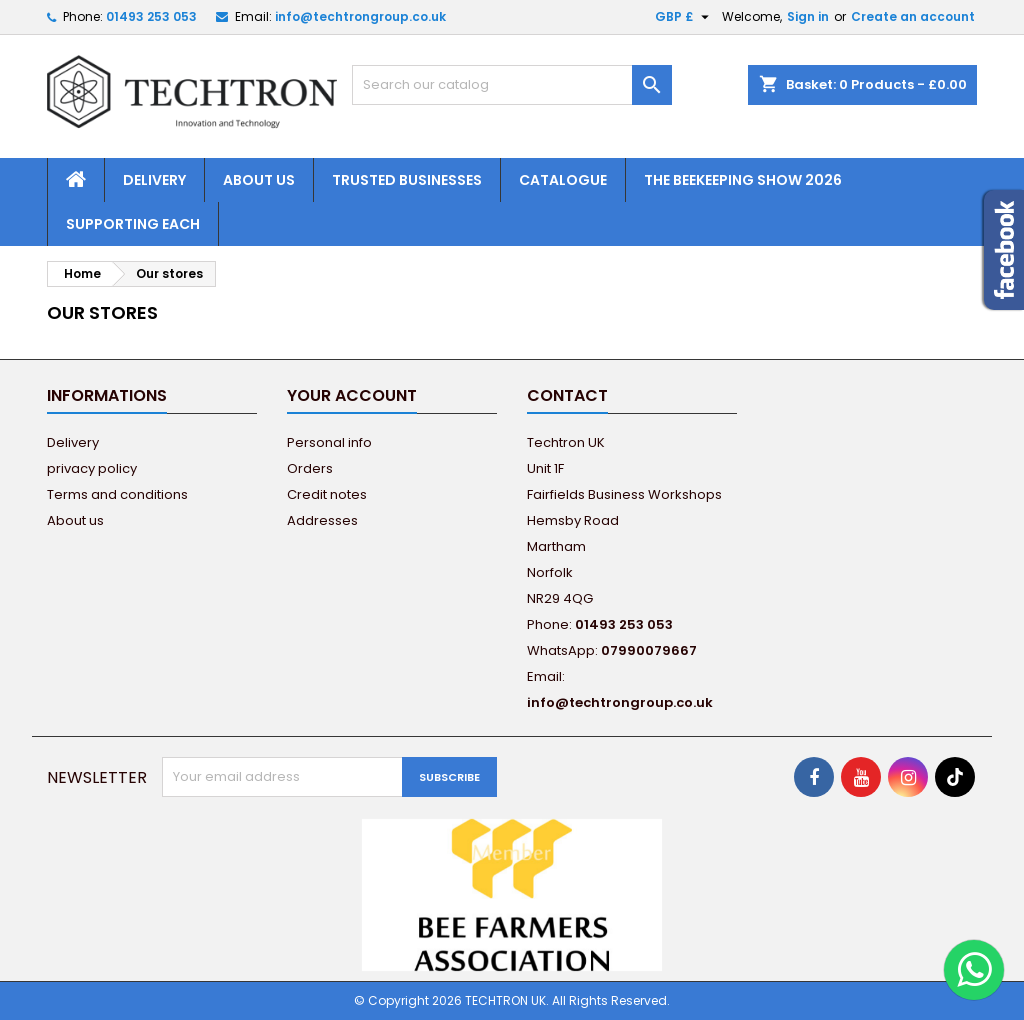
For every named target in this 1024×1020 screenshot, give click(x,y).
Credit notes (327, 494)
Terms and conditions (117, 494)
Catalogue (563, 180)
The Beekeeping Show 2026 (743, 180)
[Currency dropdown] (684, 17)
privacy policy (92, 468)
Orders (310, 468)
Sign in (808, 16)
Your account (352, 395)
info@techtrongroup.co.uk (360, 16)
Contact (567, 395)
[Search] (512, 85)
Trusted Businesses (407, 180)
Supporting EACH (133, 224)
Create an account (913, 16)
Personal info (329, 442)
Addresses (322, 520)
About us (259, 180)
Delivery (154, 180)
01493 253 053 (151, 16)
